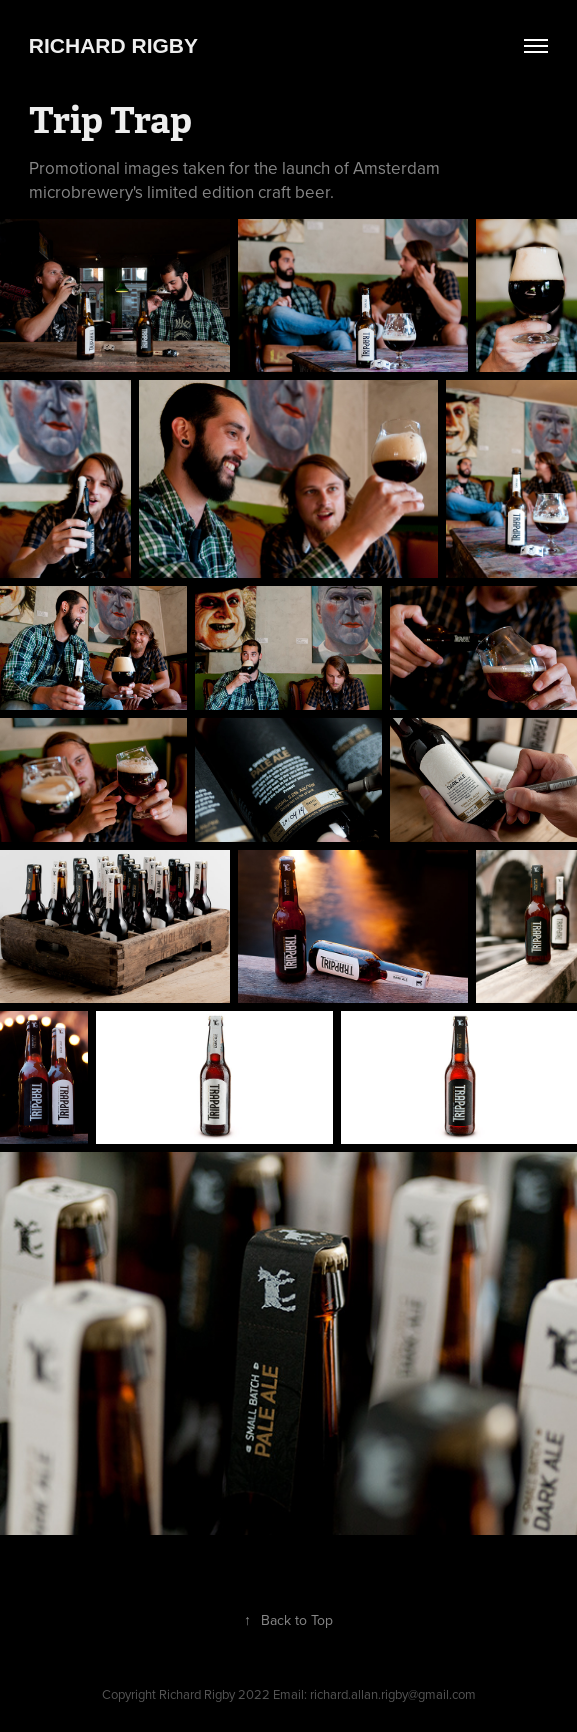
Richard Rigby (113, 45)
